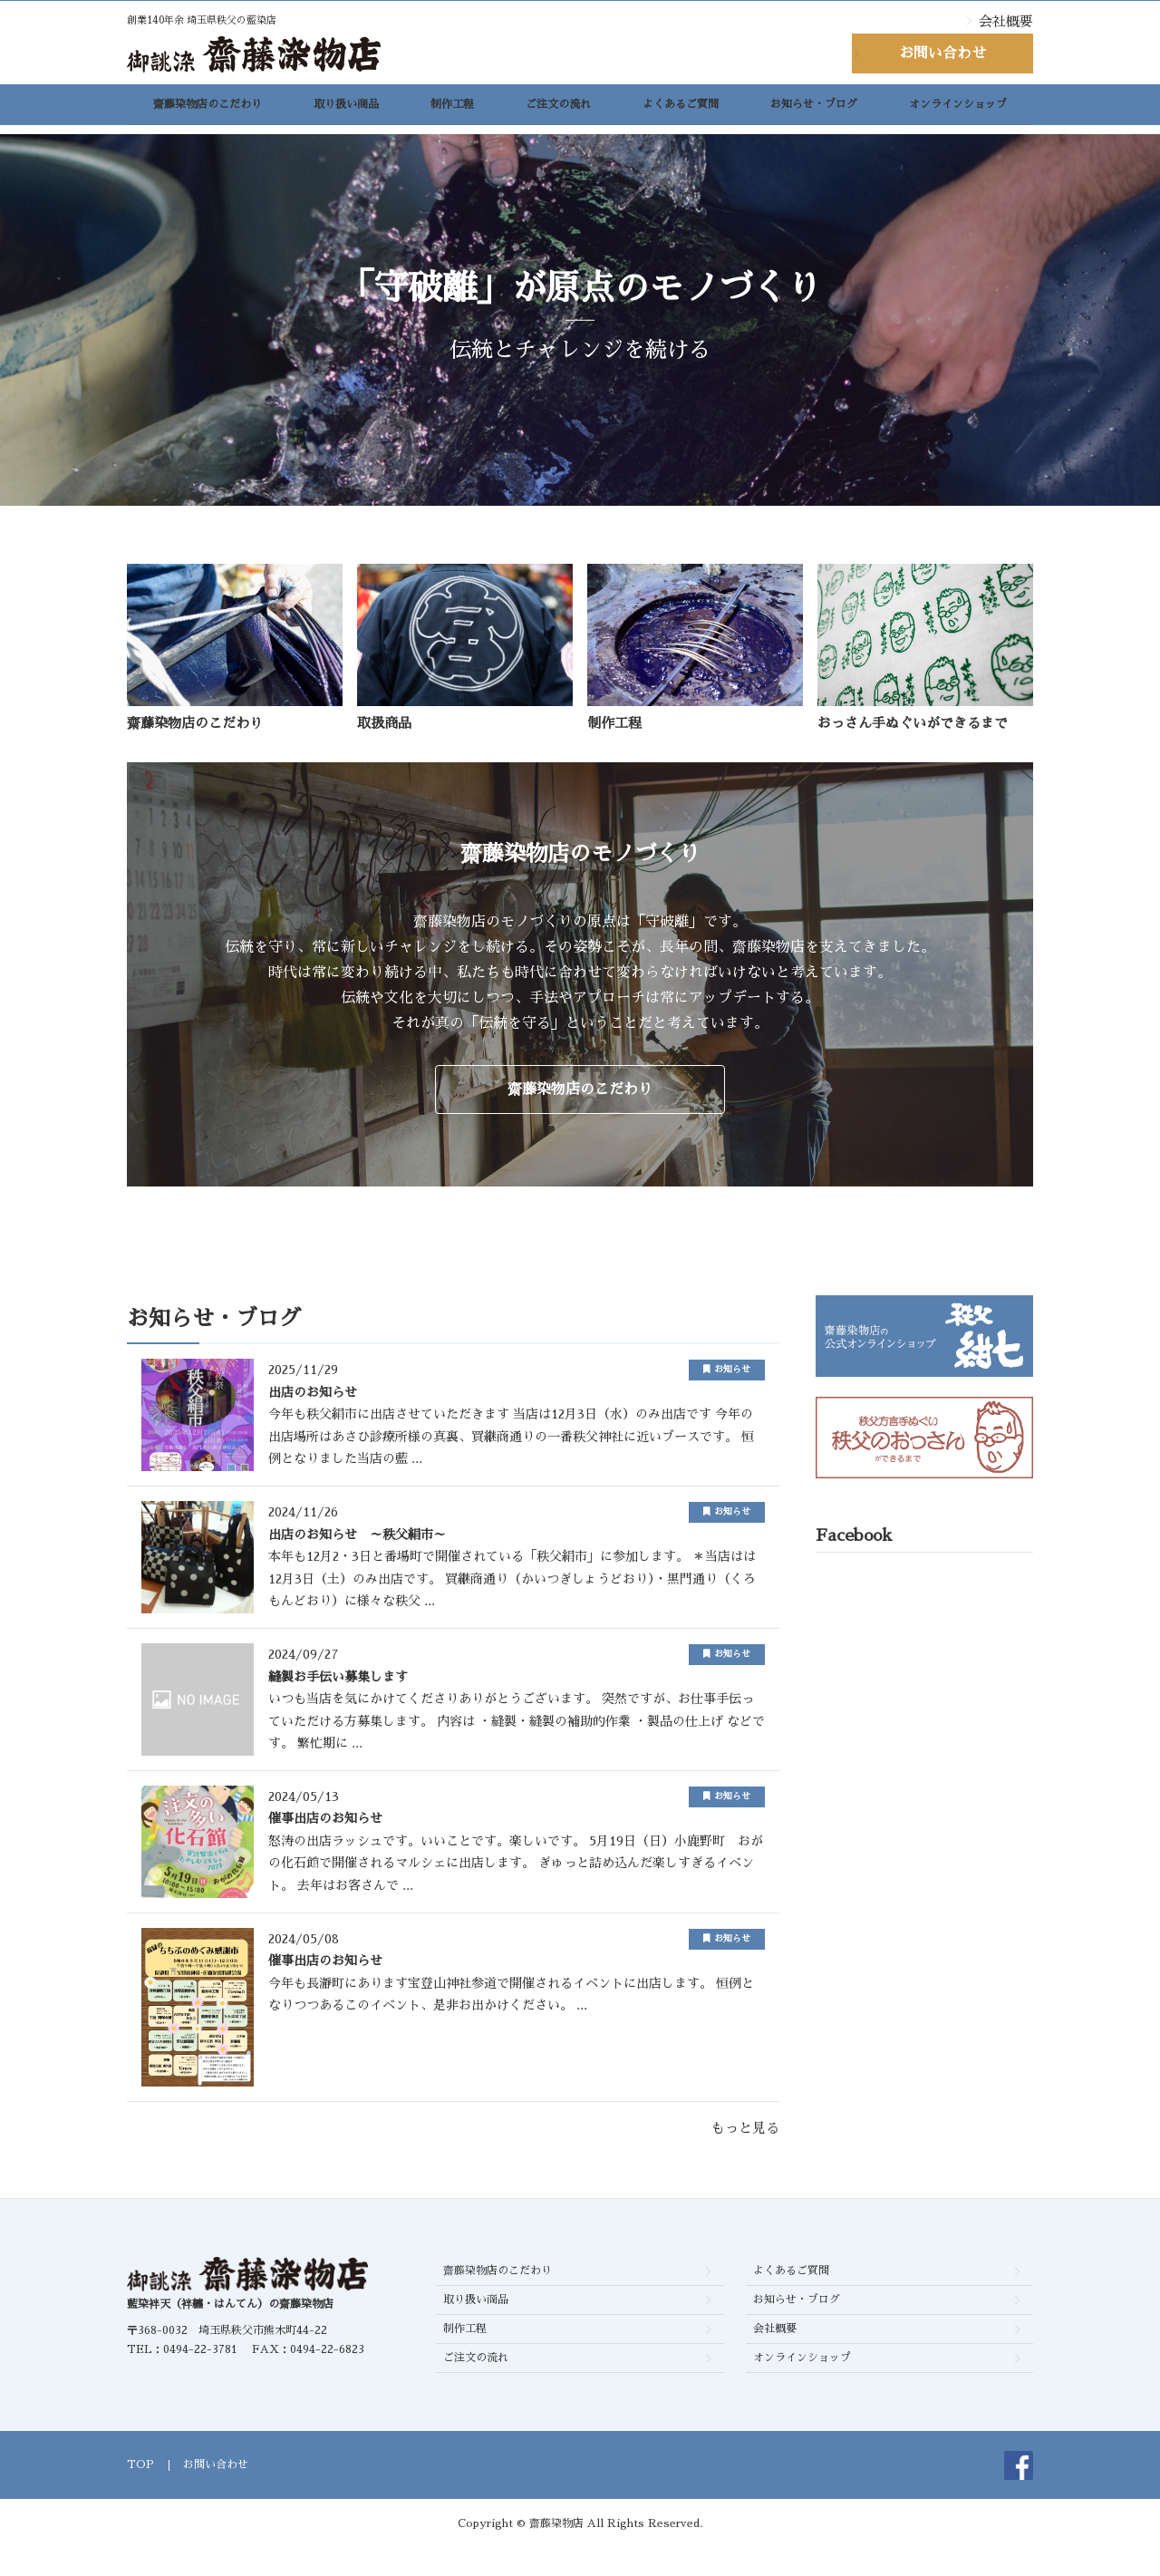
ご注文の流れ (558, 109)
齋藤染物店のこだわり (207, 109)
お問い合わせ (942, 53)
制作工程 (452, 109)
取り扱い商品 (346, 109)
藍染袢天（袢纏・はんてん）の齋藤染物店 (230, 2331)
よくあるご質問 (681, 109)
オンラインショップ (958, 109)
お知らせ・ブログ (813, 109)
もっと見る (745, 2154)
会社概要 (1006, 21)
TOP (140, 2491)
